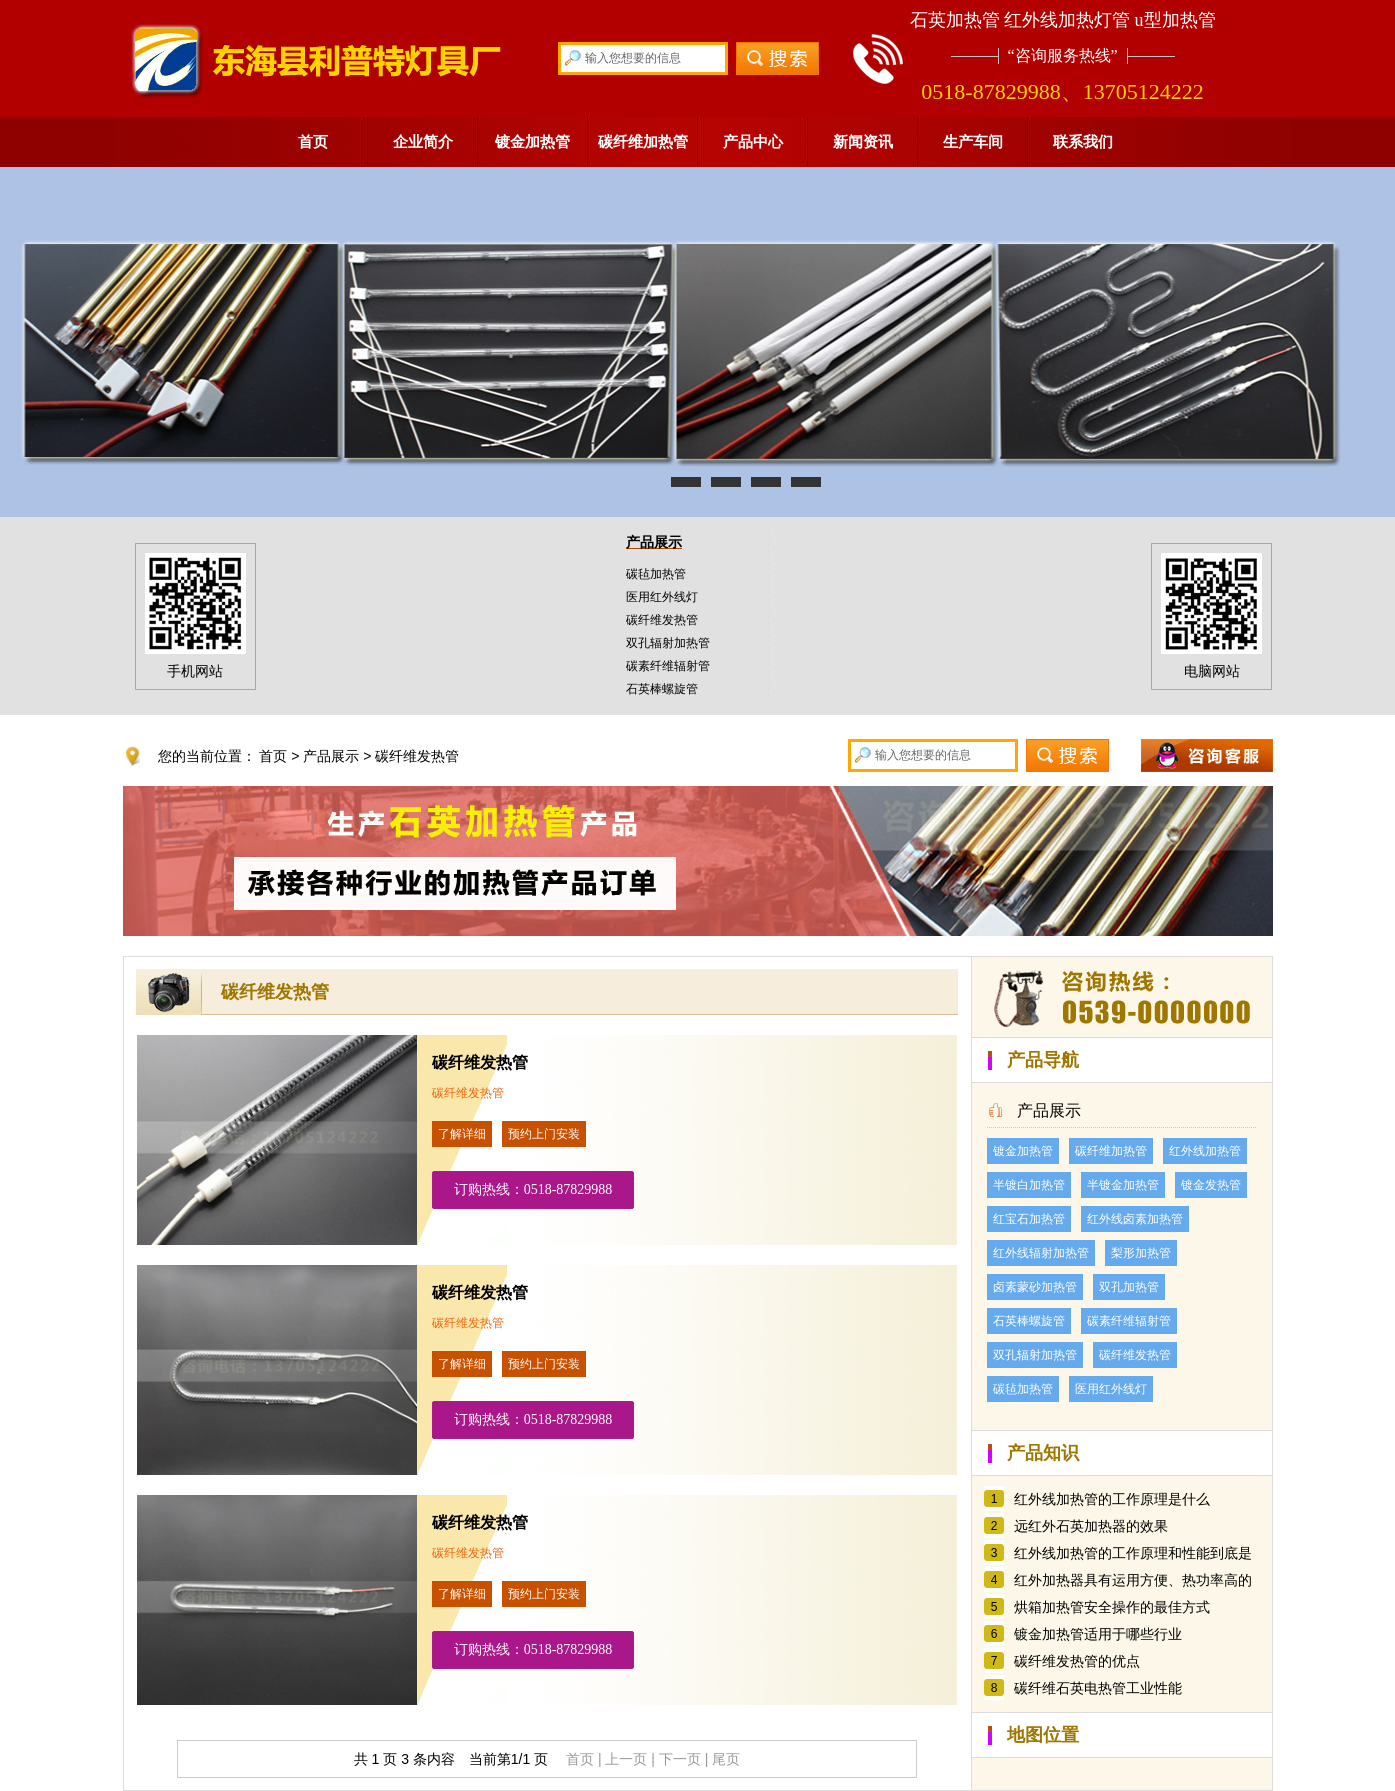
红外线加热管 (1205, 1151)
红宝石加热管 (1029, 1219)
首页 (313, 141)
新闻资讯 (863, 141)
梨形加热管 (1141, 1253)
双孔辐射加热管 (668, 643)
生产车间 (973, 141)
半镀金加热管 (1123, 1185)
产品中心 (753, 141)
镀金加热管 (532, 141)
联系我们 (1083, 141)
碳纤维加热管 (643, 141)
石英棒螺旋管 (662, 689)
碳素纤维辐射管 (668, 666)
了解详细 (462, 1134)
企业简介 (423, 141)
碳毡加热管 (656, 574)
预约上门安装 (544, 1134)
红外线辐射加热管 (1041, 1253)
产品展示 (654, 542)
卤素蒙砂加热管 (1035, 1287)
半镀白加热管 (1029, 1185)
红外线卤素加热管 (1135, 1219)
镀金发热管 (1211, 1185)
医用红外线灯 (662, 597)
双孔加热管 (1129, 1287)
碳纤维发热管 (662, 620)
